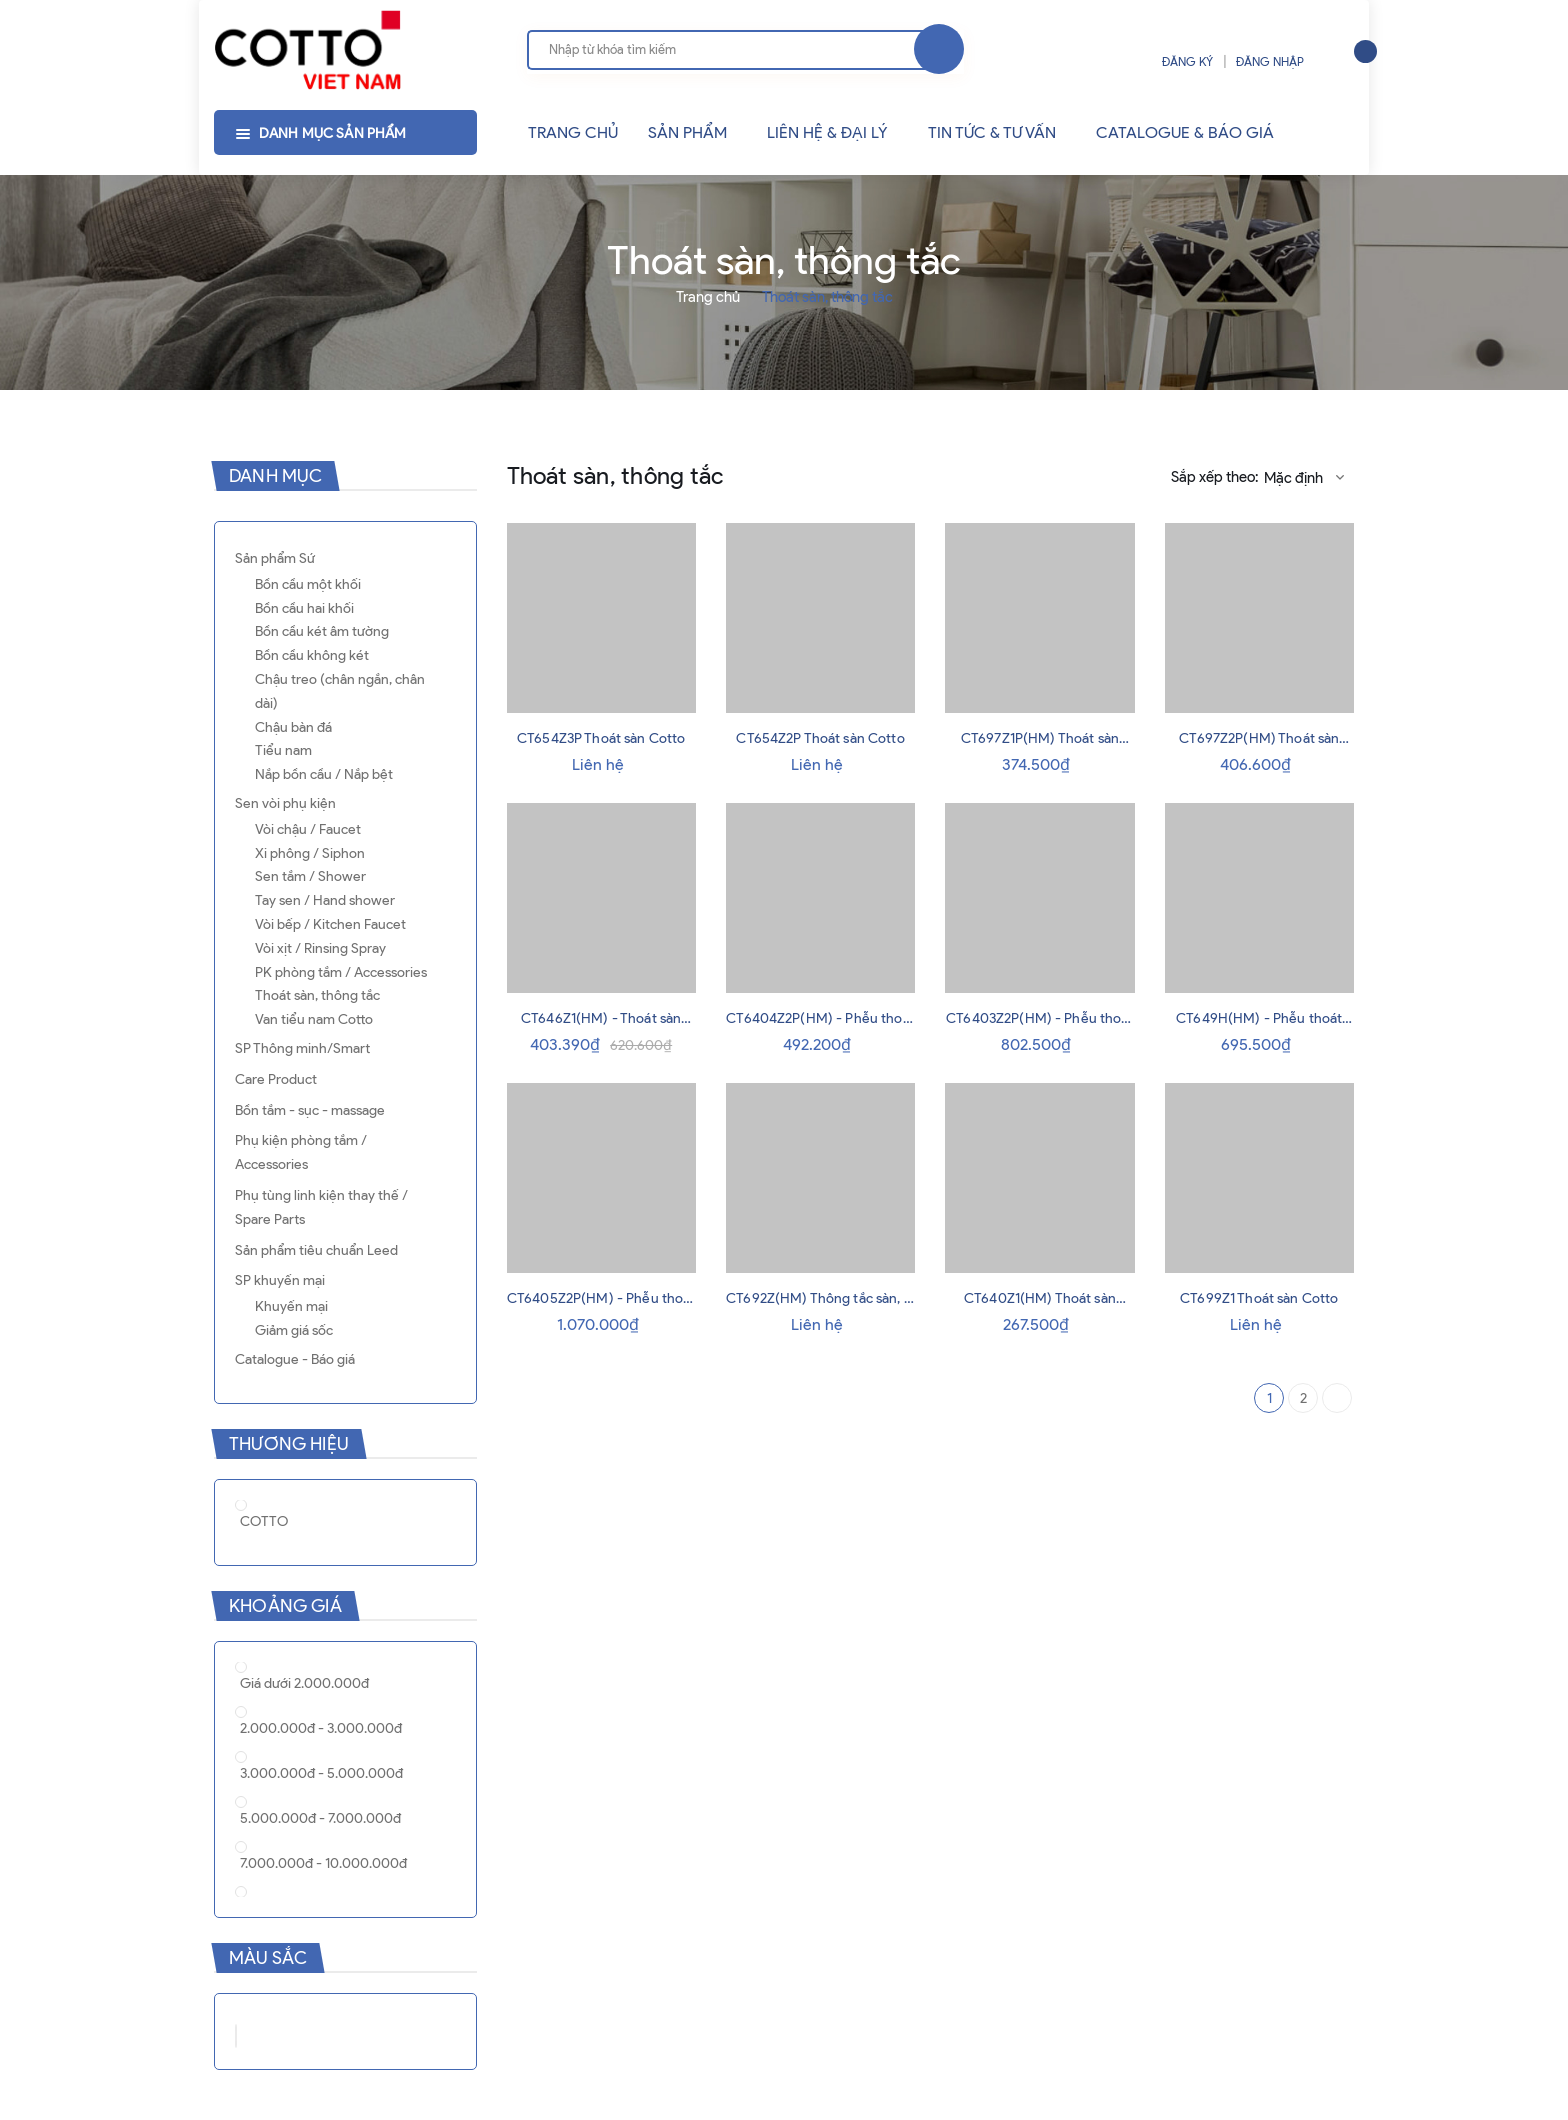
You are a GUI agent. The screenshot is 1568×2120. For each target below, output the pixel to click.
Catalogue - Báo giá (295, 1359)
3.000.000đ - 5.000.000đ (321, 1773)
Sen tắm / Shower (310, 876)
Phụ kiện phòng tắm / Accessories (301, 1152)
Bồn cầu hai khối (304, 608)
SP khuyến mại (280, 1280)
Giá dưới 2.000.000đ (304, 1683)
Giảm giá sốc (294, 1330)
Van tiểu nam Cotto (314, 1019)
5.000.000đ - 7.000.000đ (320, 1818)
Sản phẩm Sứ (275, 558)
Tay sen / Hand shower (325, 900)
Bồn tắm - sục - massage (310, 1110)
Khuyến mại (291, 1306)
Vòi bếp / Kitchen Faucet (330, 924)
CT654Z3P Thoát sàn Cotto (601, 738)
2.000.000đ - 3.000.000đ (321, 1728)
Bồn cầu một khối (308, 584)
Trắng (236, 2036)
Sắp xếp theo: (1214, 477)
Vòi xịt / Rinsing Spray (320, 948)
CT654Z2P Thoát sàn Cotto (820, 738)
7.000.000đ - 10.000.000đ (323, 1863)
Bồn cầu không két (312, 655)
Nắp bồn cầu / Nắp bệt (324, 774)
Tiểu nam (283, 750)
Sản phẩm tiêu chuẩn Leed (316, 1250)
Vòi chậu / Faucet (308, 829)
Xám (285, 2034)
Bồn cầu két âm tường (322, 631)
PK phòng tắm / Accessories (341, 972)
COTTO (264, 1521)
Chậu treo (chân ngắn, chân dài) (340, 691)
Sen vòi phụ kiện (285, 803)
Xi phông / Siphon (310, 853)
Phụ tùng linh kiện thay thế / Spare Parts (321, 1207)
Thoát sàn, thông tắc (317, 995)
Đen (265, 2034)
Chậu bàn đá (293, 727)
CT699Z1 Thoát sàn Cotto (1259, 1298)
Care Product (276, 1079)
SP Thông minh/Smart (302, 1048)
